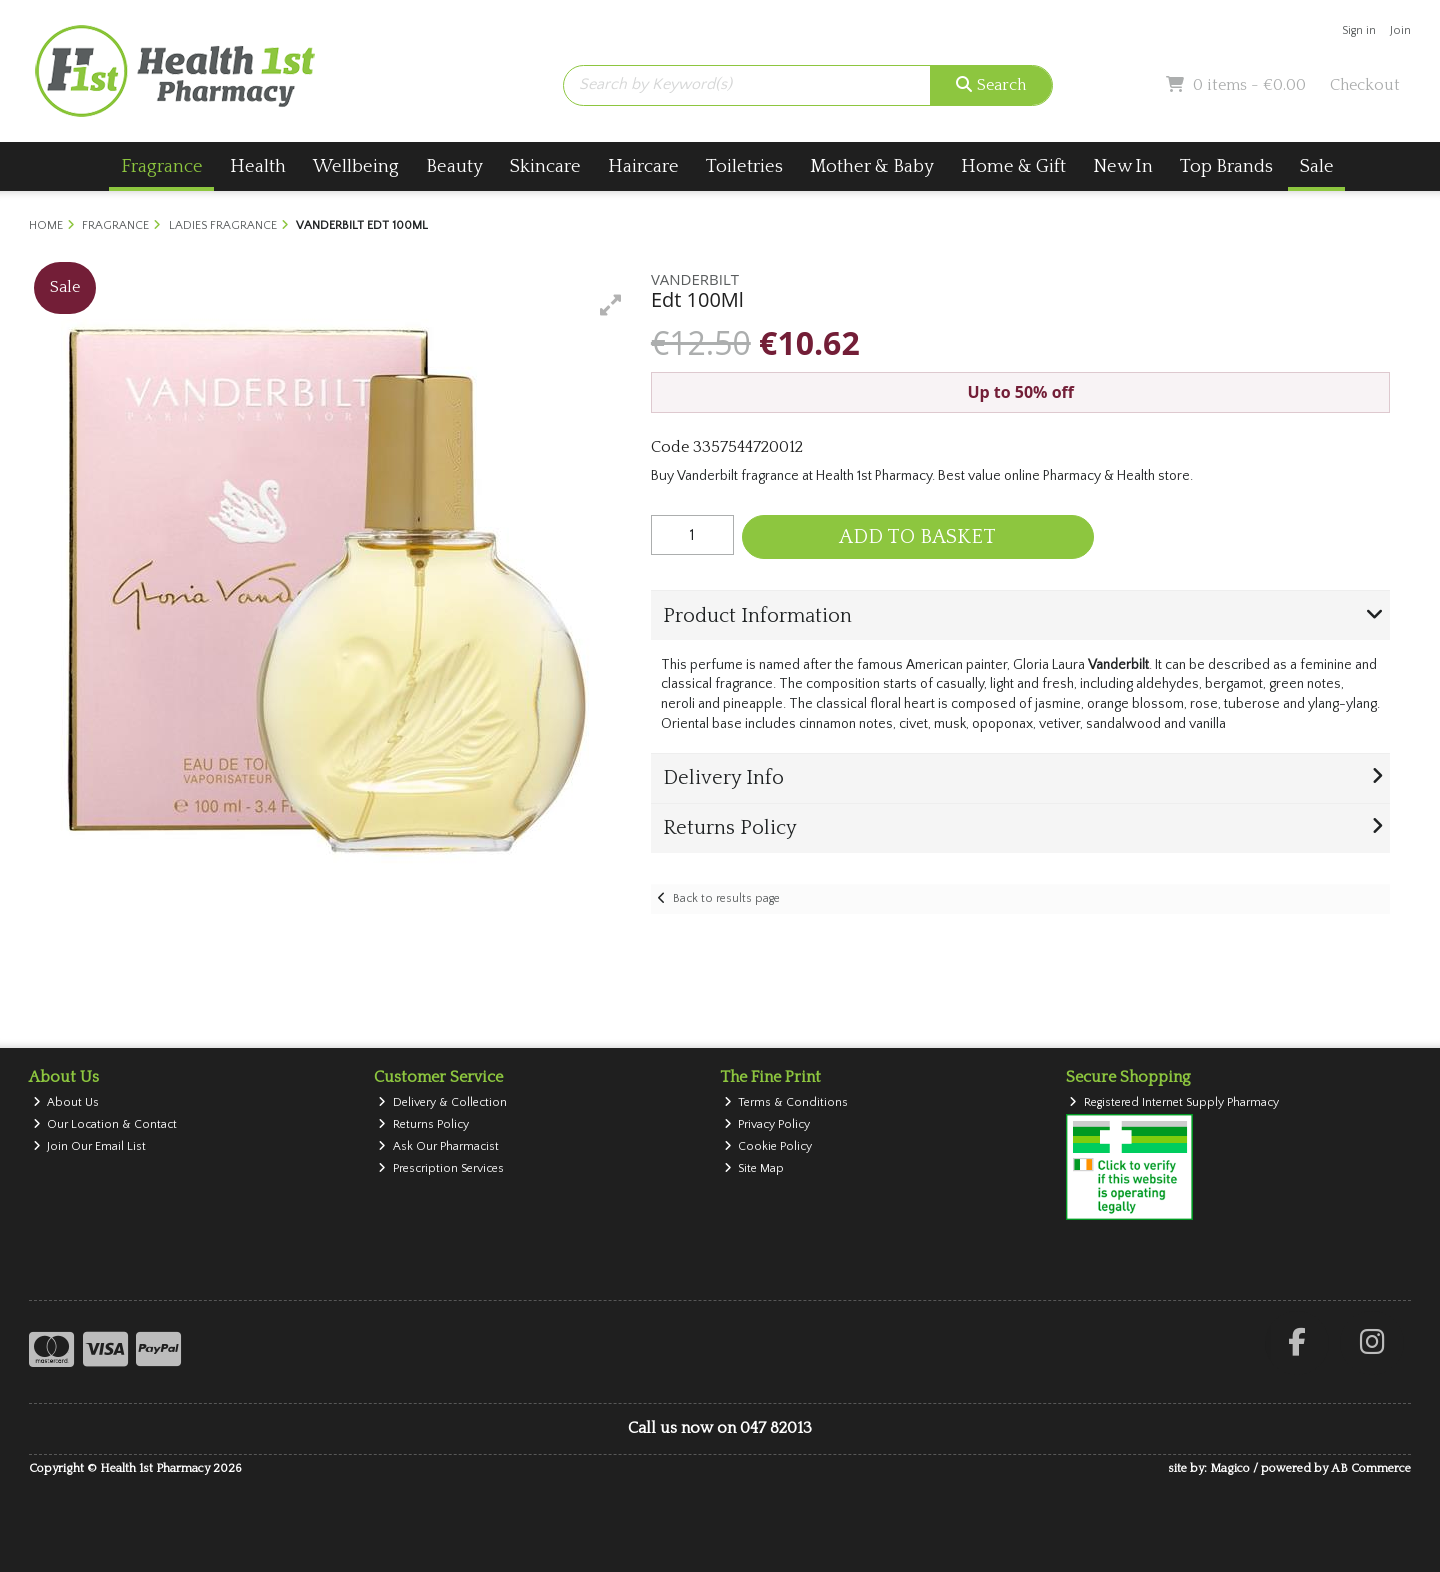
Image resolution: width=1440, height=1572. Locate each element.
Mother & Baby (872, 166)
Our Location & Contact (105, 1124)
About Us (66, 1102)
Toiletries (744, 166)
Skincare (545, 166)
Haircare (643, 166)
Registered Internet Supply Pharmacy (1174, 1102)
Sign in (1359, 30)
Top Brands (1226, 166)
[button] (611, 305)
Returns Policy (423, 1124)
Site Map (754, 1168)
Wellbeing (356, 166)
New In (1123, 166)
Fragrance (162, 166)
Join (1400, 30)
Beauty (454, 166)
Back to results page (726, 898)
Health (258, 166)
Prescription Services (441, 1168)
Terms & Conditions (786, 1102)
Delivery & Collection (442, 1102)
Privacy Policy (767, 1124)
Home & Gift (1013, 166)
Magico (1230, 1468)
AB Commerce (1371, 1468)
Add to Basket (917, 537)
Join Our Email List (90, 1146)
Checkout (1365, 85)
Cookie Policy (768, 1146)
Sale (1317, 166)
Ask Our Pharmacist (438, 1146)
